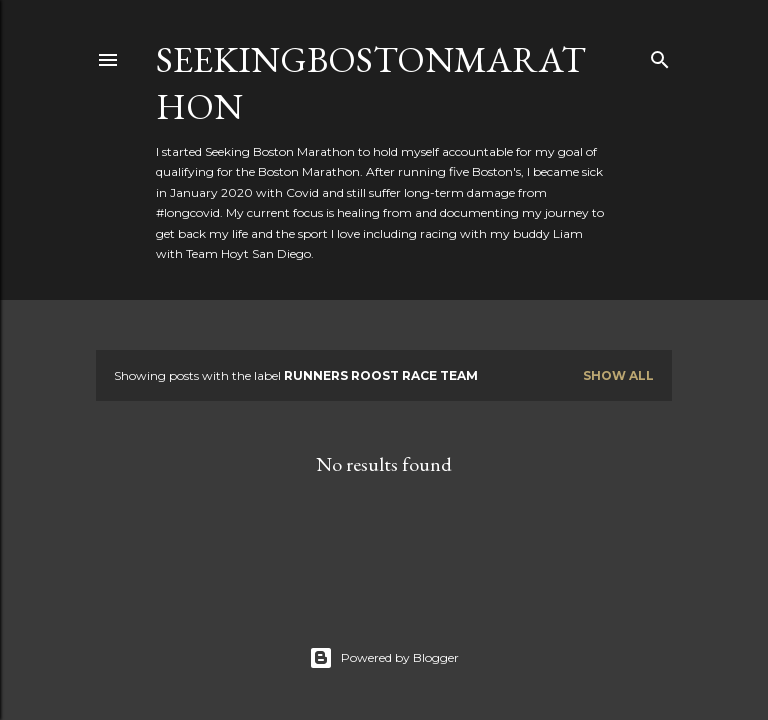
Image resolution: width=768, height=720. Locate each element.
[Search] (660, 55)
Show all (618, 375)
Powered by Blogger (384, 658)
